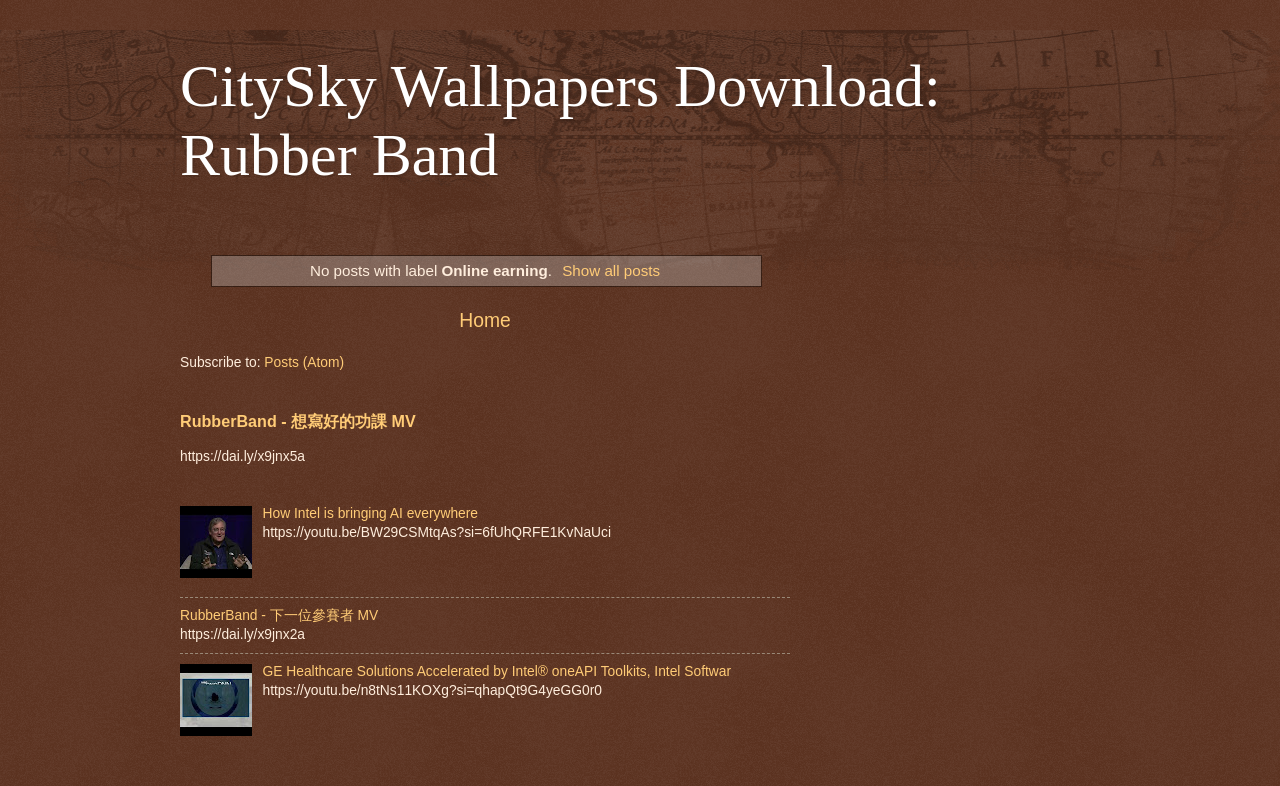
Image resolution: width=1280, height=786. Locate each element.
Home (485, 320)
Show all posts (611, 270)
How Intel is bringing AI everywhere (371, 513)
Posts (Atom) (304, 362)
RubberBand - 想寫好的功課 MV (298, 421)
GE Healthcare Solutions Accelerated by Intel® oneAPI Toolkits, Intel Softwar (497, 671)
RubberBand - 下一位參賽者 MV (279, 615)
